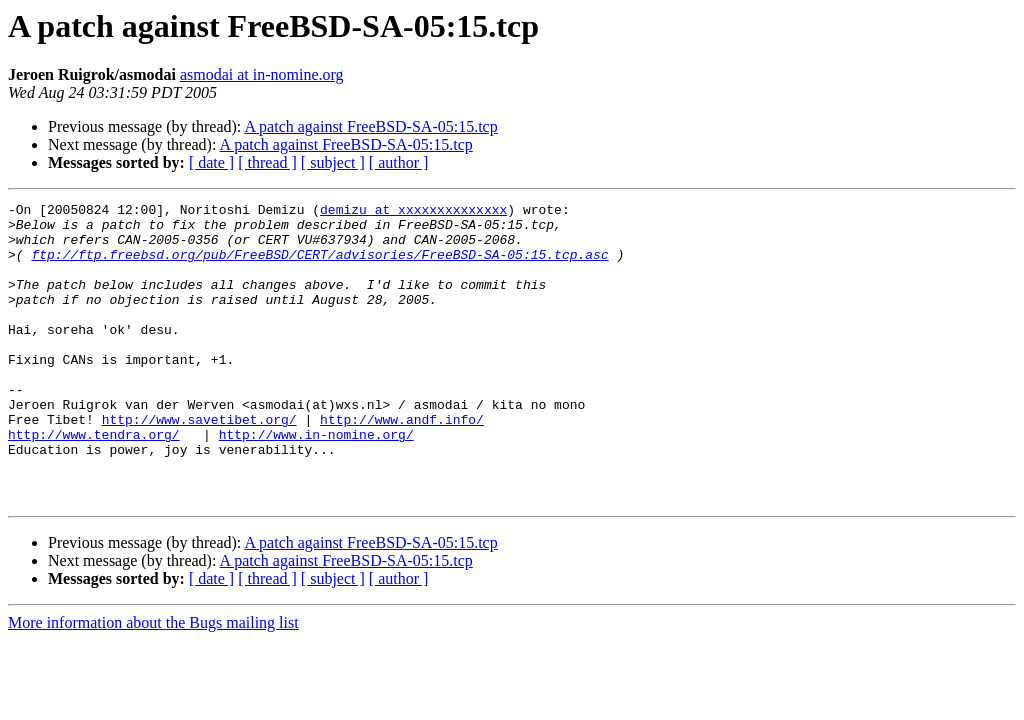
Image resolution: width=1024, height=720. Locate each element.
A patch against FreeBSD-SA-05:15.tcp (370, 126)
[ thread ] (267, 162)
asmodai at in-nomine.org (262, 74)
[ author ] (399, 162)
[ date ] (211, 162)
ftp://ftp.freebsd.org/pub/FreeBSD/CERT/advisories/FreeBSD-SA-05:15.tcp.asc (319, 266)
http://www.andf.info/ (402, 464)
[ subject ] (333, 162)
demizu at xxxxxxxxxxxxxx (413, 212)
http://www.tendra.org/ (94, 482)
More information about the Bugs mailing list (153, 682)
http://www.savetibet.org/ (199, 464)
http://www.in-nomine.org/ (316, 482)
